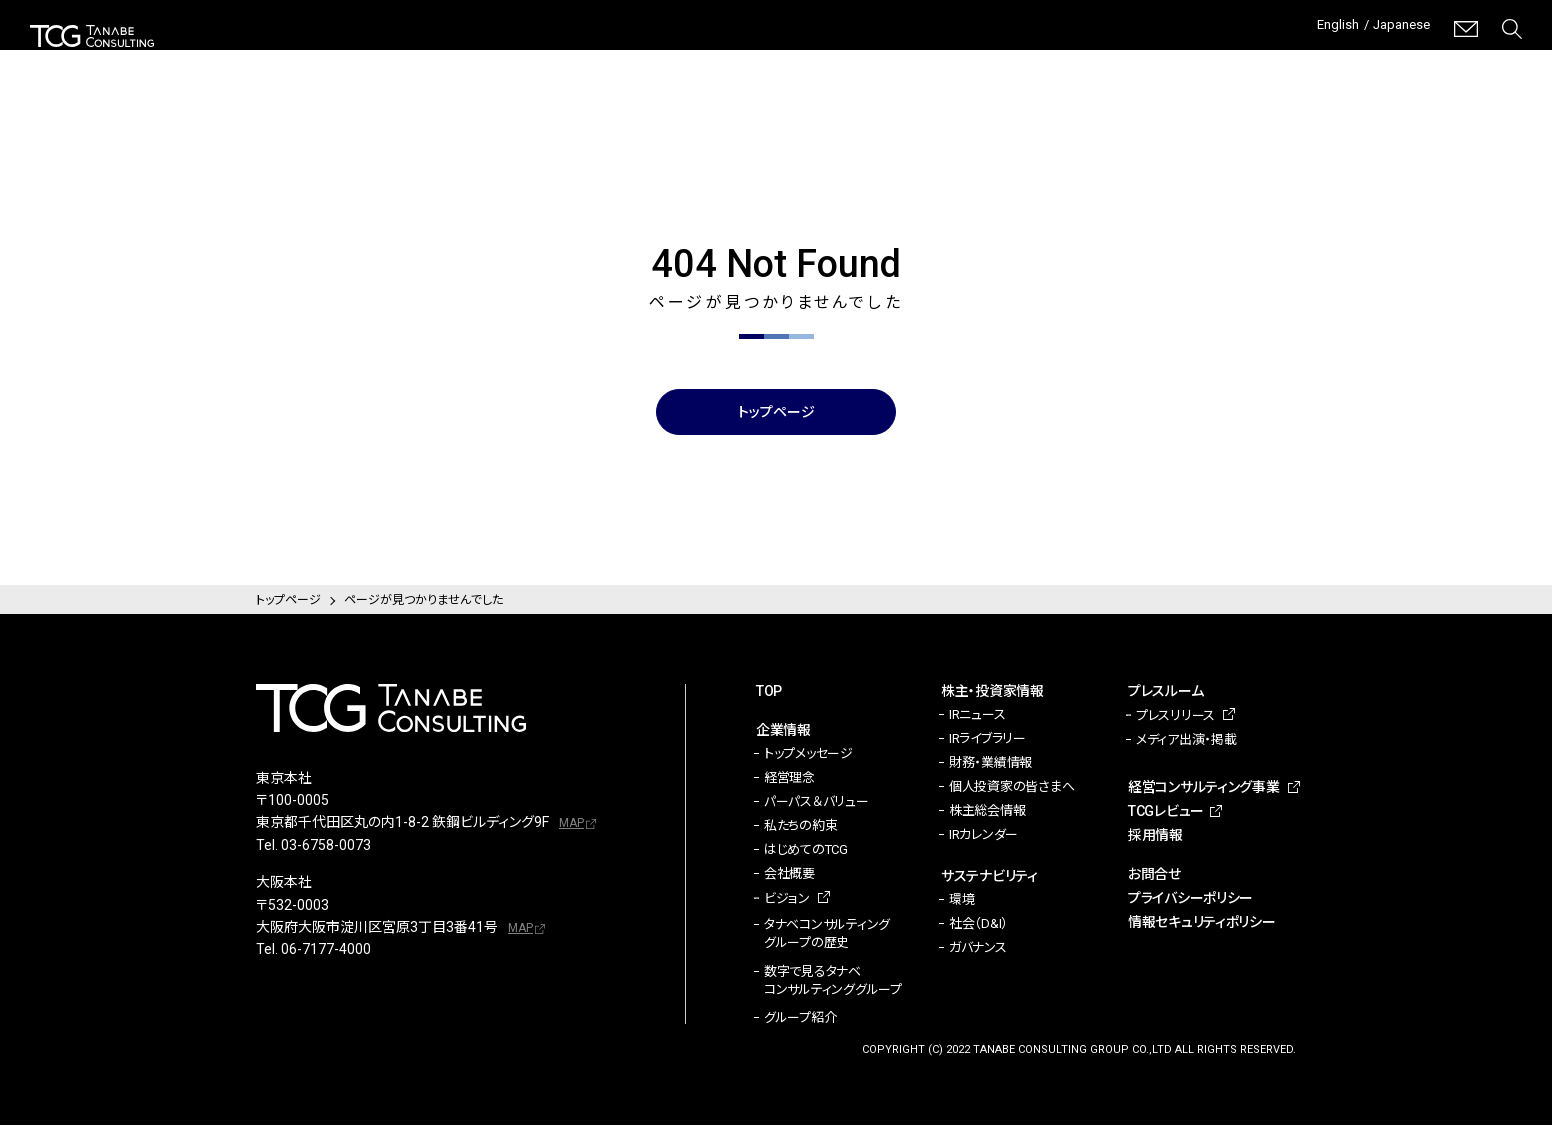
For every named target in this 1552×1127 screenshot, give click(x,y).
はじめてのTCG (806, 851)
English (1319, 28)
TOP (769, 693)
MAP (571, 825)
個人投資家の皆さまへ (1011, 788)
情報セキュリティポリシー (1202, 924)
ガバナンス (978, 949)
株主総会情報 (987, 812)
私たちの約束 (800, 827)
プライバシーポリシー (1190, 900)
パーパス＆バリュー (816, 803)
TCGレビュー (1364, 60)
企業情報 (622, 60)
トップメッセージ (808, 755)
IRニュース (977, 716)
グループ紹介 (800, 1019)
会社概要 (789, 875)
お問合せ (1154, 876)
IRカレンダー (983, 836)
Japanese (1395, 28)
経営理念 (789, 779)
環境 (961, 901)
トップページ (776, 412)
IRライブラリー (987, 740)
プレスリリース (1175, 717)
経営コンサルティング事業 (1184, 59)
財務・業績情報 (990, 764)
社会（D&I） (978, 925)
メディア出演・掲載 (1186, 741)
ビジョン (787, 900)
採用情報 (1493, 60)
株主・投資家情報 (745, 60)
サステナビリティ (893, 60)
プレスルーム (1026, 60)
